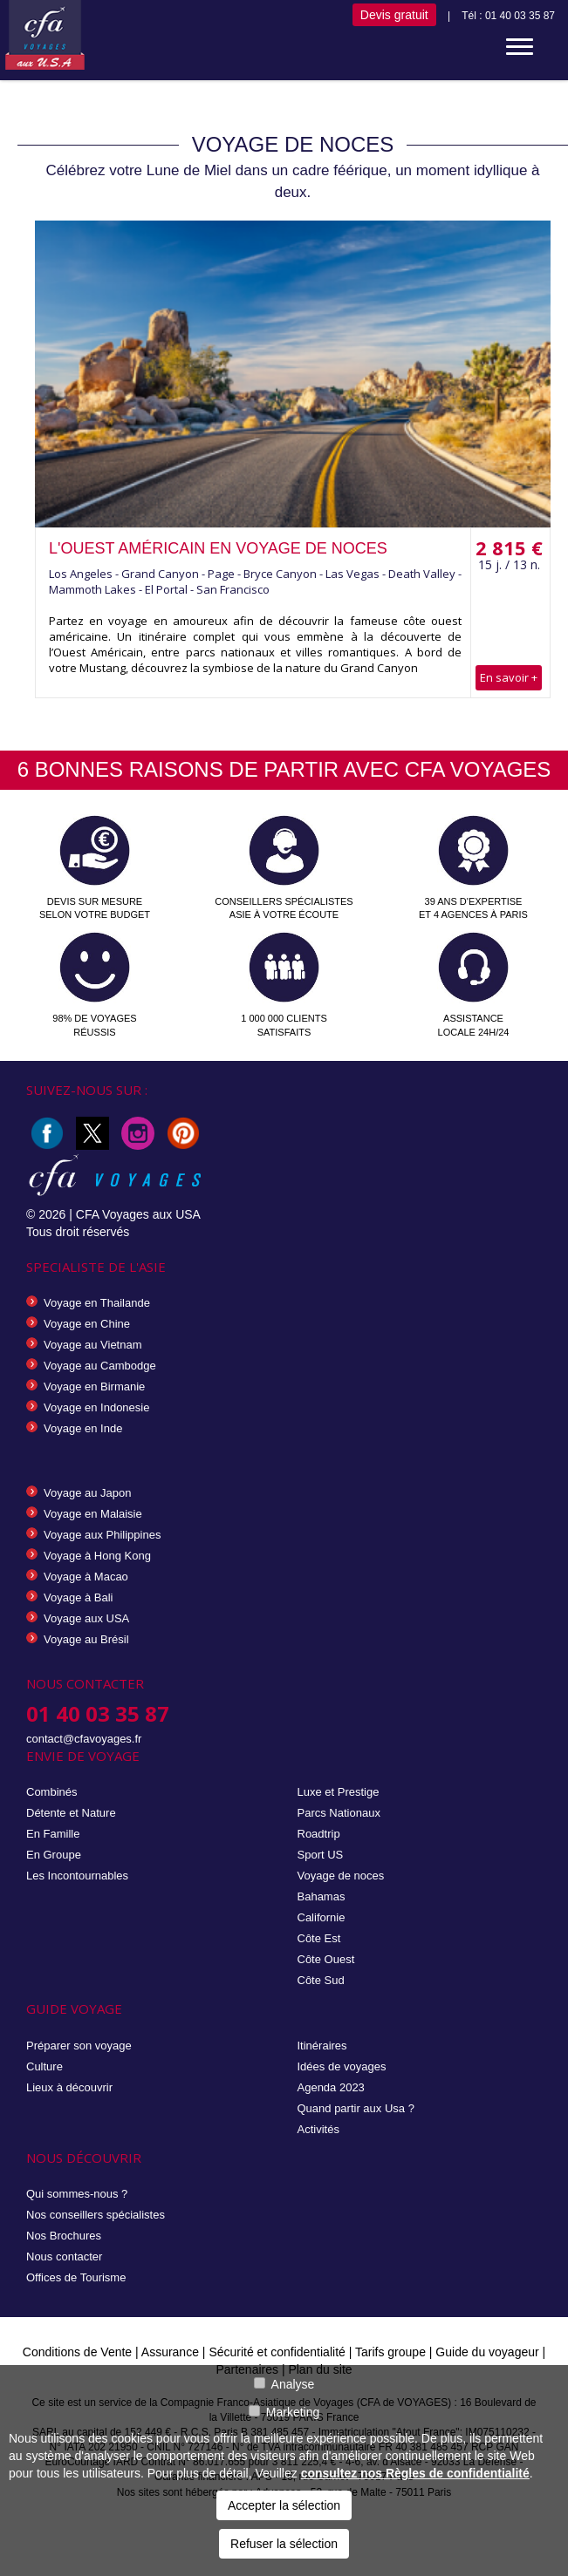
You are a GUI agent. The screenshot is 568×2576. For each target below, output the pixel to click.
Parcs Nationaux (339, 1812)
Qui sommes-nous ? (76, 2193)
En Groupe (53, 1854)
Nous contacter (64, 2256)
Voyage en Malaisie (93, 1513)
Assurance (171, 2352)
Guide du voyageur (486, 2352)
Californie (322, 1917)
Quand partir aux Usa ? (356, 2108)
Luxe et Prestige (339, 1791)
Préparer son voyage (79, 2045)
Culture (44, 2066)
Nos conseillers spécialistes (95, 2214)
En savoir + (508, 677)
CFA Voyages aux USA (138, 1214)
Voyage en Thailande (97, 1302)
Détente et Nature (71, 1812)
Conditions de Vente (77, 2352)
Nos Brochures (63, 2235)
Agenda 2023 (331, 2087)
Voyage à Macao (86, 1576)
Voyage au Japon (87, 1492)
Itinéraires (322, 2045)
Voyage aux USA (86, 1618)
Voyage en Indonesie (96, 1407)
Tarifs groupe (390, 2352)
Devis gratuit (394, 15)
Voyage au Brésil (86, 1639)
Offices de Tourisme (76, 2277)
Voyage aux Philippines (102, 1534)
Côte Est (319, 1938)
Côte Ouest (326, 1959)
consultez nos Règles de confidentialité (415, 2473)
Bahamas (322, 1896)
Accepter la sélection (284, 2505)
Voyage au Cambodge (100, 1365)
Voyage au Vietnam (93, 1344)
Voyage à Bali (78, 1597)
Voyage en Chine (87, 1323)
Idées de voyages (342, 2066)
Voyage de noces (341, 1875)
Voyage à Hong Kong (97, 1555)
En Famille (52, 1833)
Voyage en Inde (83, 1428)
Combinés (52, 1791)
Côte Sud (321, 1980)
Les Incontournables (77, 1875)
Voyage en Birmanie (94, 1386)
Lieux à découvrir (69, 2087)
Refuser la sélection (284, 2544)
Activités (318, 2129)
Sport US (321, 1854)
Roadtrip (319, 1833)
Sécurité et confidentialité (277, 2352)
